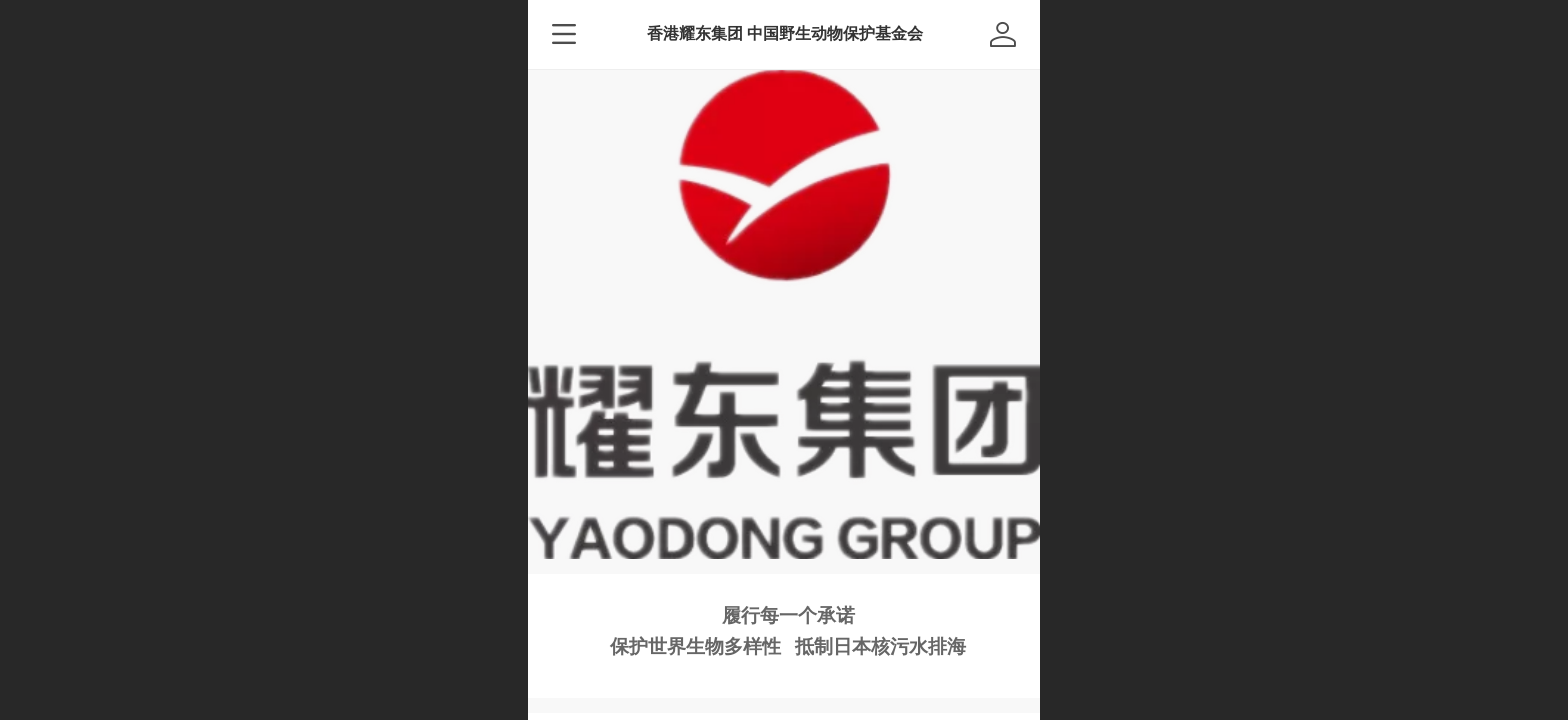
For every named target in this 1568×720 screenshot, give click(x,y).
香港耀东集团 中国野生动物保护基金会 (785, 33)
